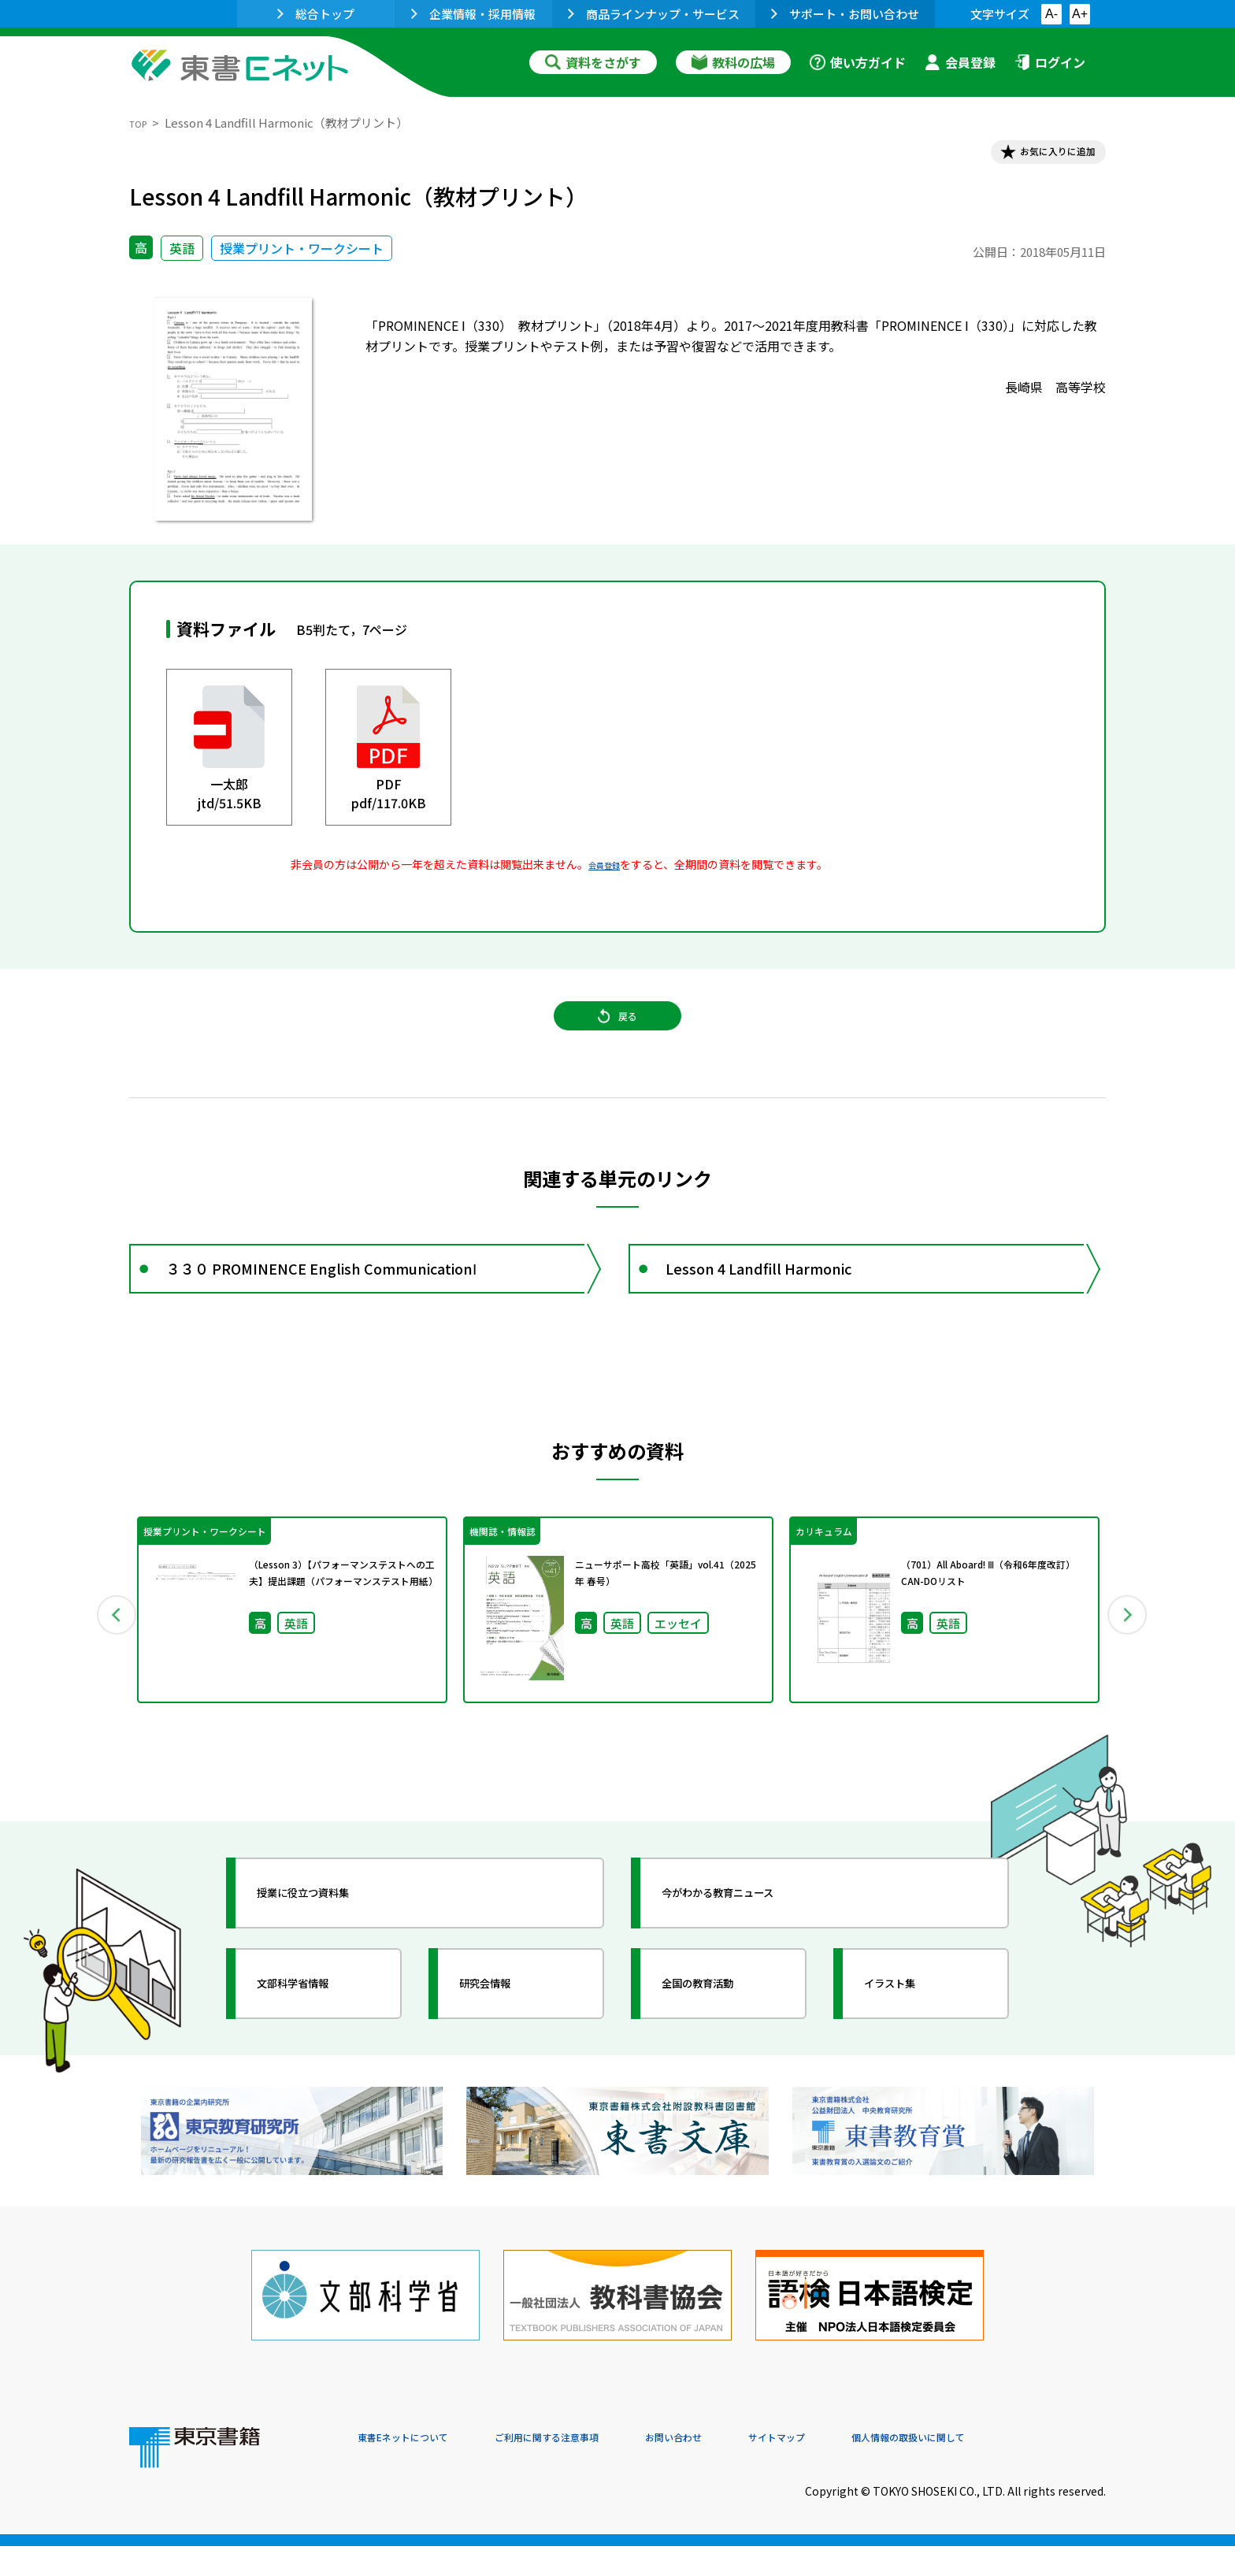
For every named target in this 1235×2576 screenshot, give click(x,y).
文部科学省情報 (316, 2031)
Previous (106, 1658)
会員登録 (960, 62)
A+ (1080, 13)
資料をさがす (593, 62)
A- (1051, 13)
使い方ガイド (858, 62)
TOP (141, 122)
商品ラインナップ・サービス (654, 14)
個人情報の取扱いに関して (1030, 2468)
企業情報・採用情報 (473, 14)
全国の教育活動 (721, 2031)
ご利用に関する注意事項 (594, 2468)
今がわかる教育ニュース (749, 1941)
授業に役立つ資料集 (331, 1941)
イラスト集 (909, 2031)
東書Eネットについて (418, 2468)
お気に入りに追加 (1038, 156)
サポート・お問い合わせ (845, 14)
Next (1128, 1658)
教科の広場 (733, 62)
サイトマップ (870, 2468)
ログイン (1049, 62)
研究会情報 (504, 2031)
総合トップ (315, 14)
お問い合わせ (748, 2468)
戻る (617, 1040)
